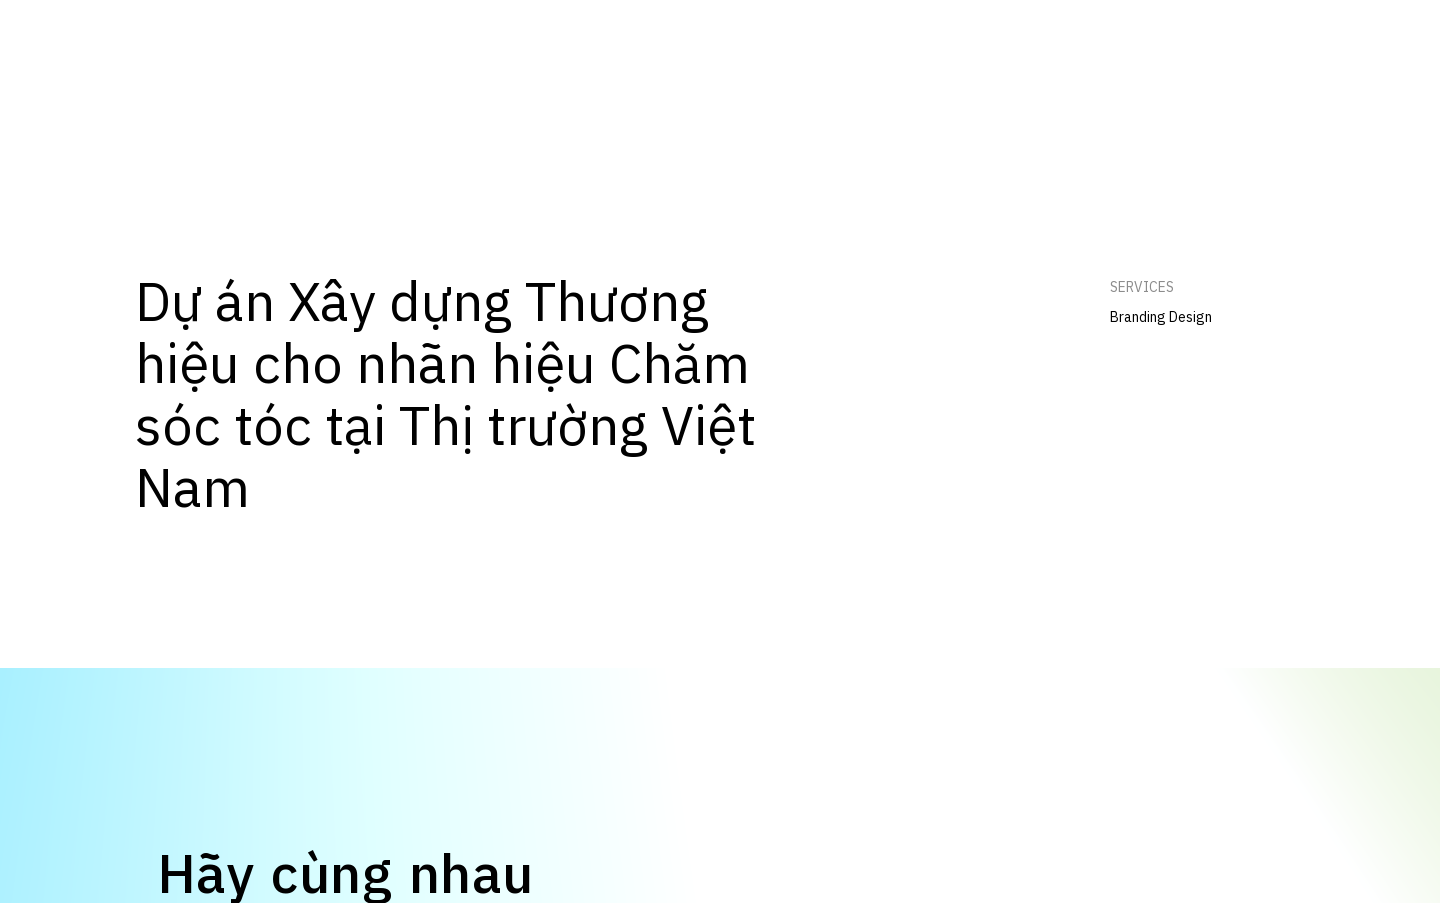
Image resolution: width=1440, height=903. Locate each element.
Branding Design (1161, 317)
